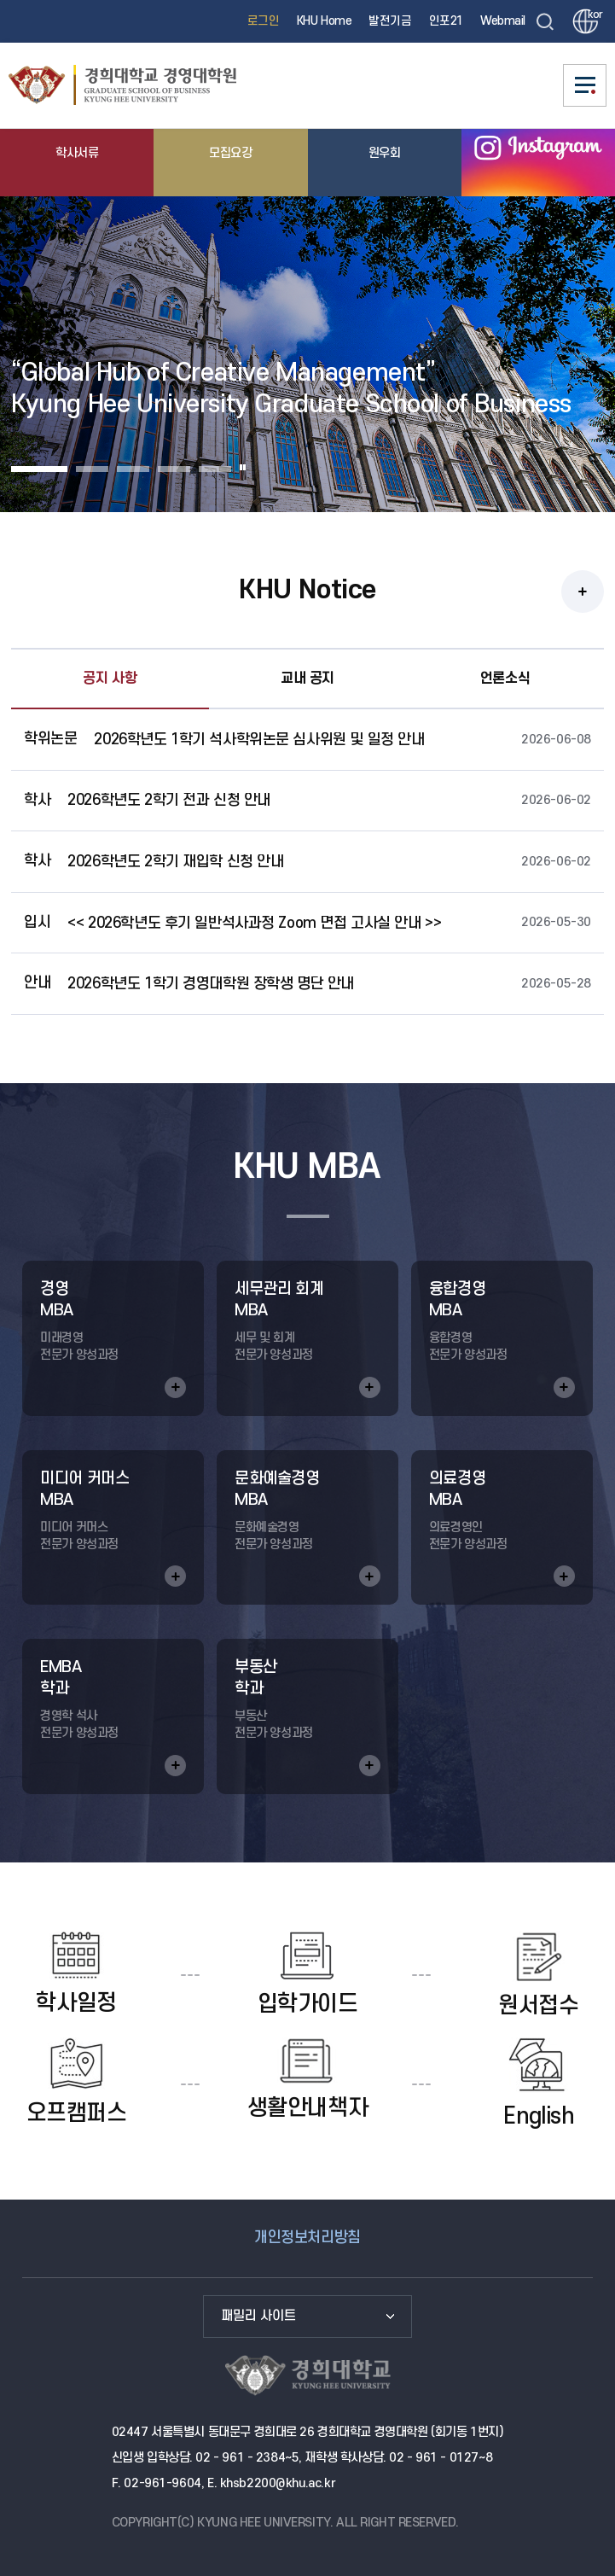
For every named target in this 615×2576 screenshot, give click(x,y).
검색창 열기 (544, 21)
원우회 (384, 153)
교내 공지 (307, 678)
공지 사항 (109, 678)
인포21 (446, 21)
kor (593, 14)
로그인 (263, 21)
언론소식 (505, 678)
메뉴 (585, 85)
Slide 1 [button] (39, 469)
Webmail (502, 21)
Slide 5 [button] (215, 469)
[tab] (39, 467)
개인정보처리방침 (307, 2237)
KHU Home (324, 21)
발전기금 (389, 21)
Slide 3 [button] (133, 469)
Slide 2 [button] (92, 469)
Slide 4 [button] (174, 469)
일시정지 (243, 467)
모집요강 (230, 153)
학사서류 (76, 153)
